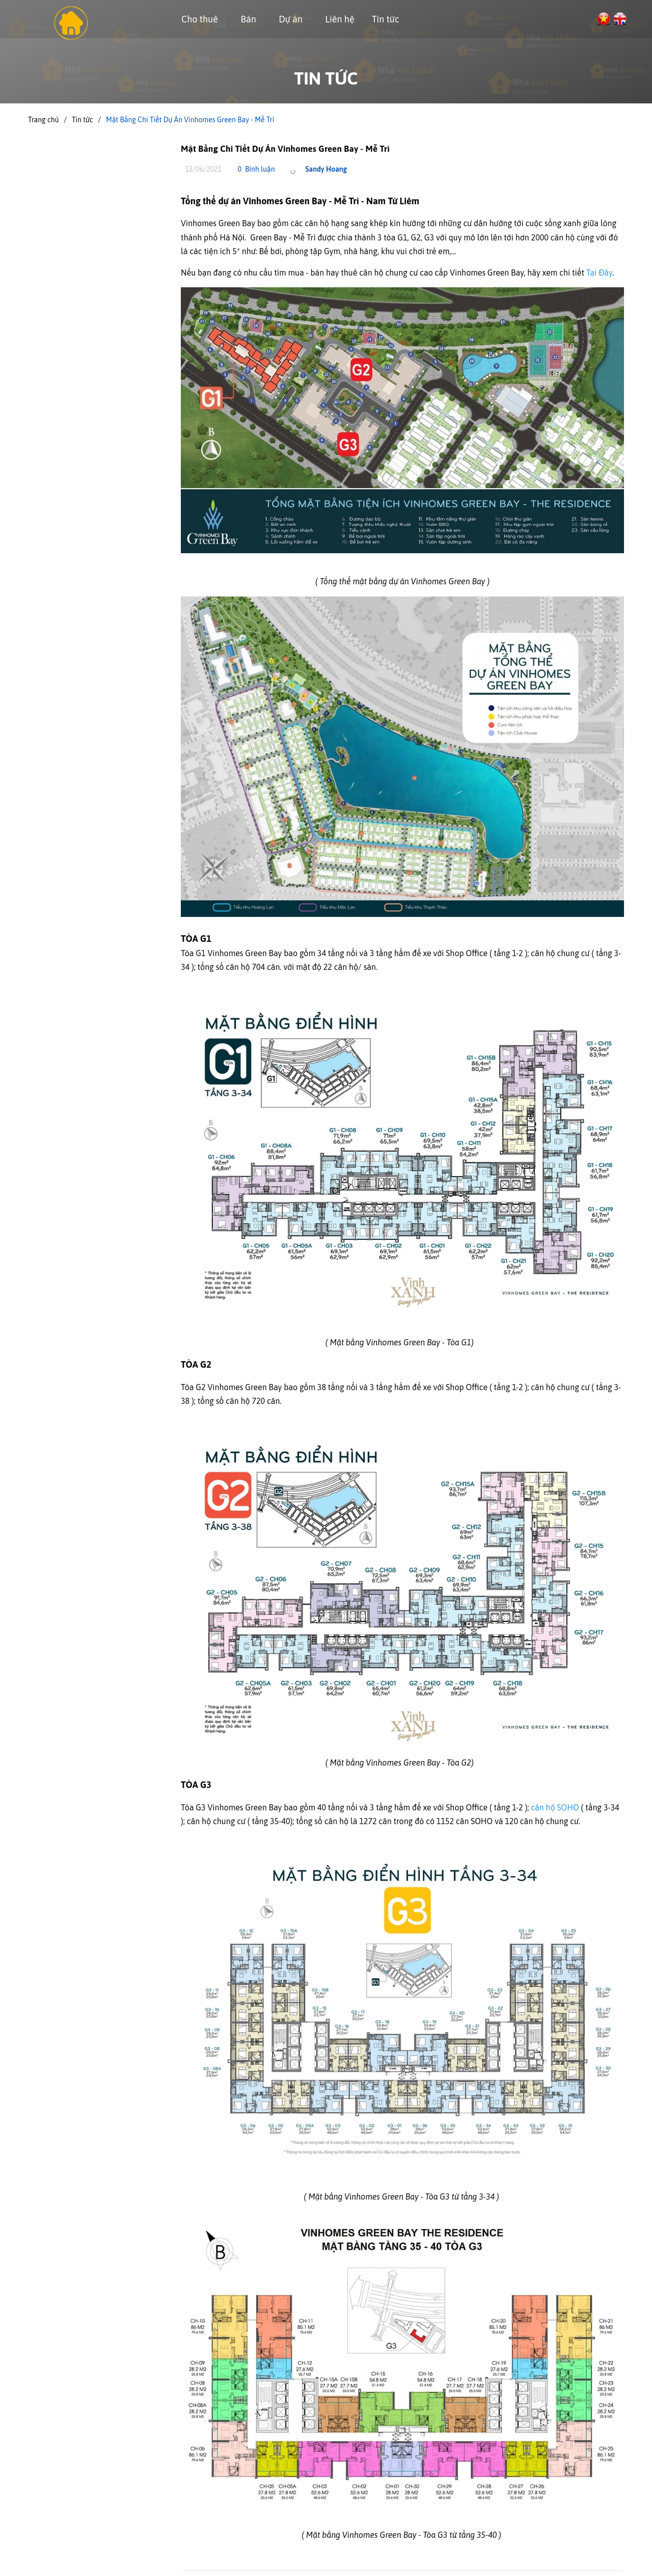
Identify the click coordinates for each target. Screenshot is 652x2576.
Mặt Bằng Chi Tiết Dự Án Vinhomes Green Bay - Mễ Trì (285, 149)
